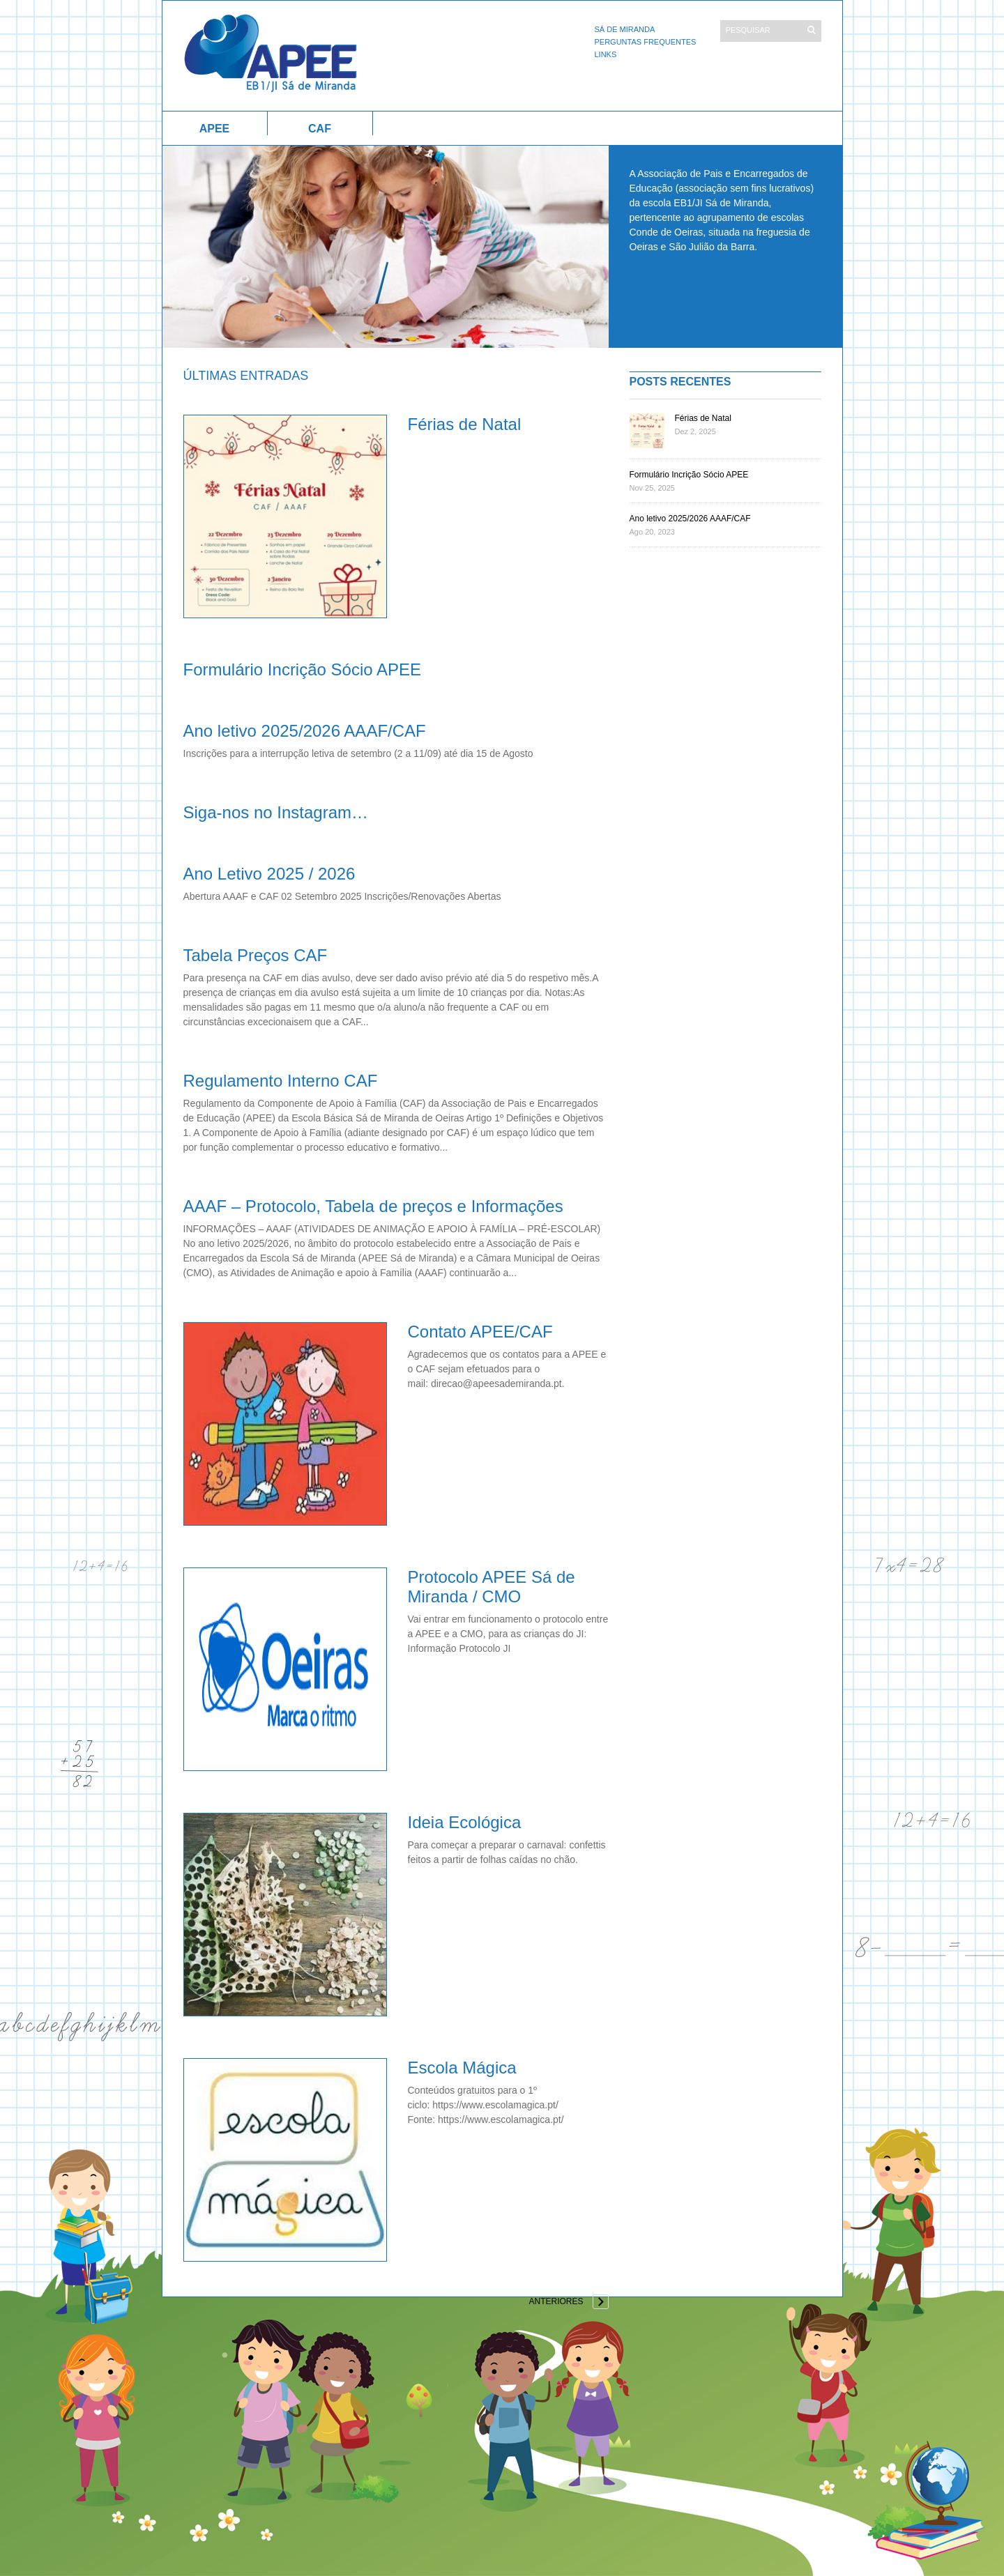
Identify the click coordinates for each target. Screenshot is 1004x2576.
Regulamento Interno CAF (280, 1080)
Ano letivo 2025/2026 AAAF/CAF (304, 730)
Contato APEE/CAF (480, 1331)
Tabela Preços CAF (255, 955)
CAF (319, 129)
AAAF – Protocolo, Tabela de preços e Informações (373, 1206)
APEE (214, 129)
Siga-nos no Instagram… (275, 812)
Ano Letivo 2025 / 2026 (269, 873)
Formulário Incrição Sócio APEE (302, 669)
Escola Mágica (462, 2067)
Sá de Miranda (625, 29)
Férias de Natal (465, 424)
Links (606, 54)
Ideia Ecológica (465, 1822)
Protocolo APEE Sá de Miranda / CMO (491, 1586)
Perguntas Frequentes (646, 42)
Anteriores (555, 2301)
